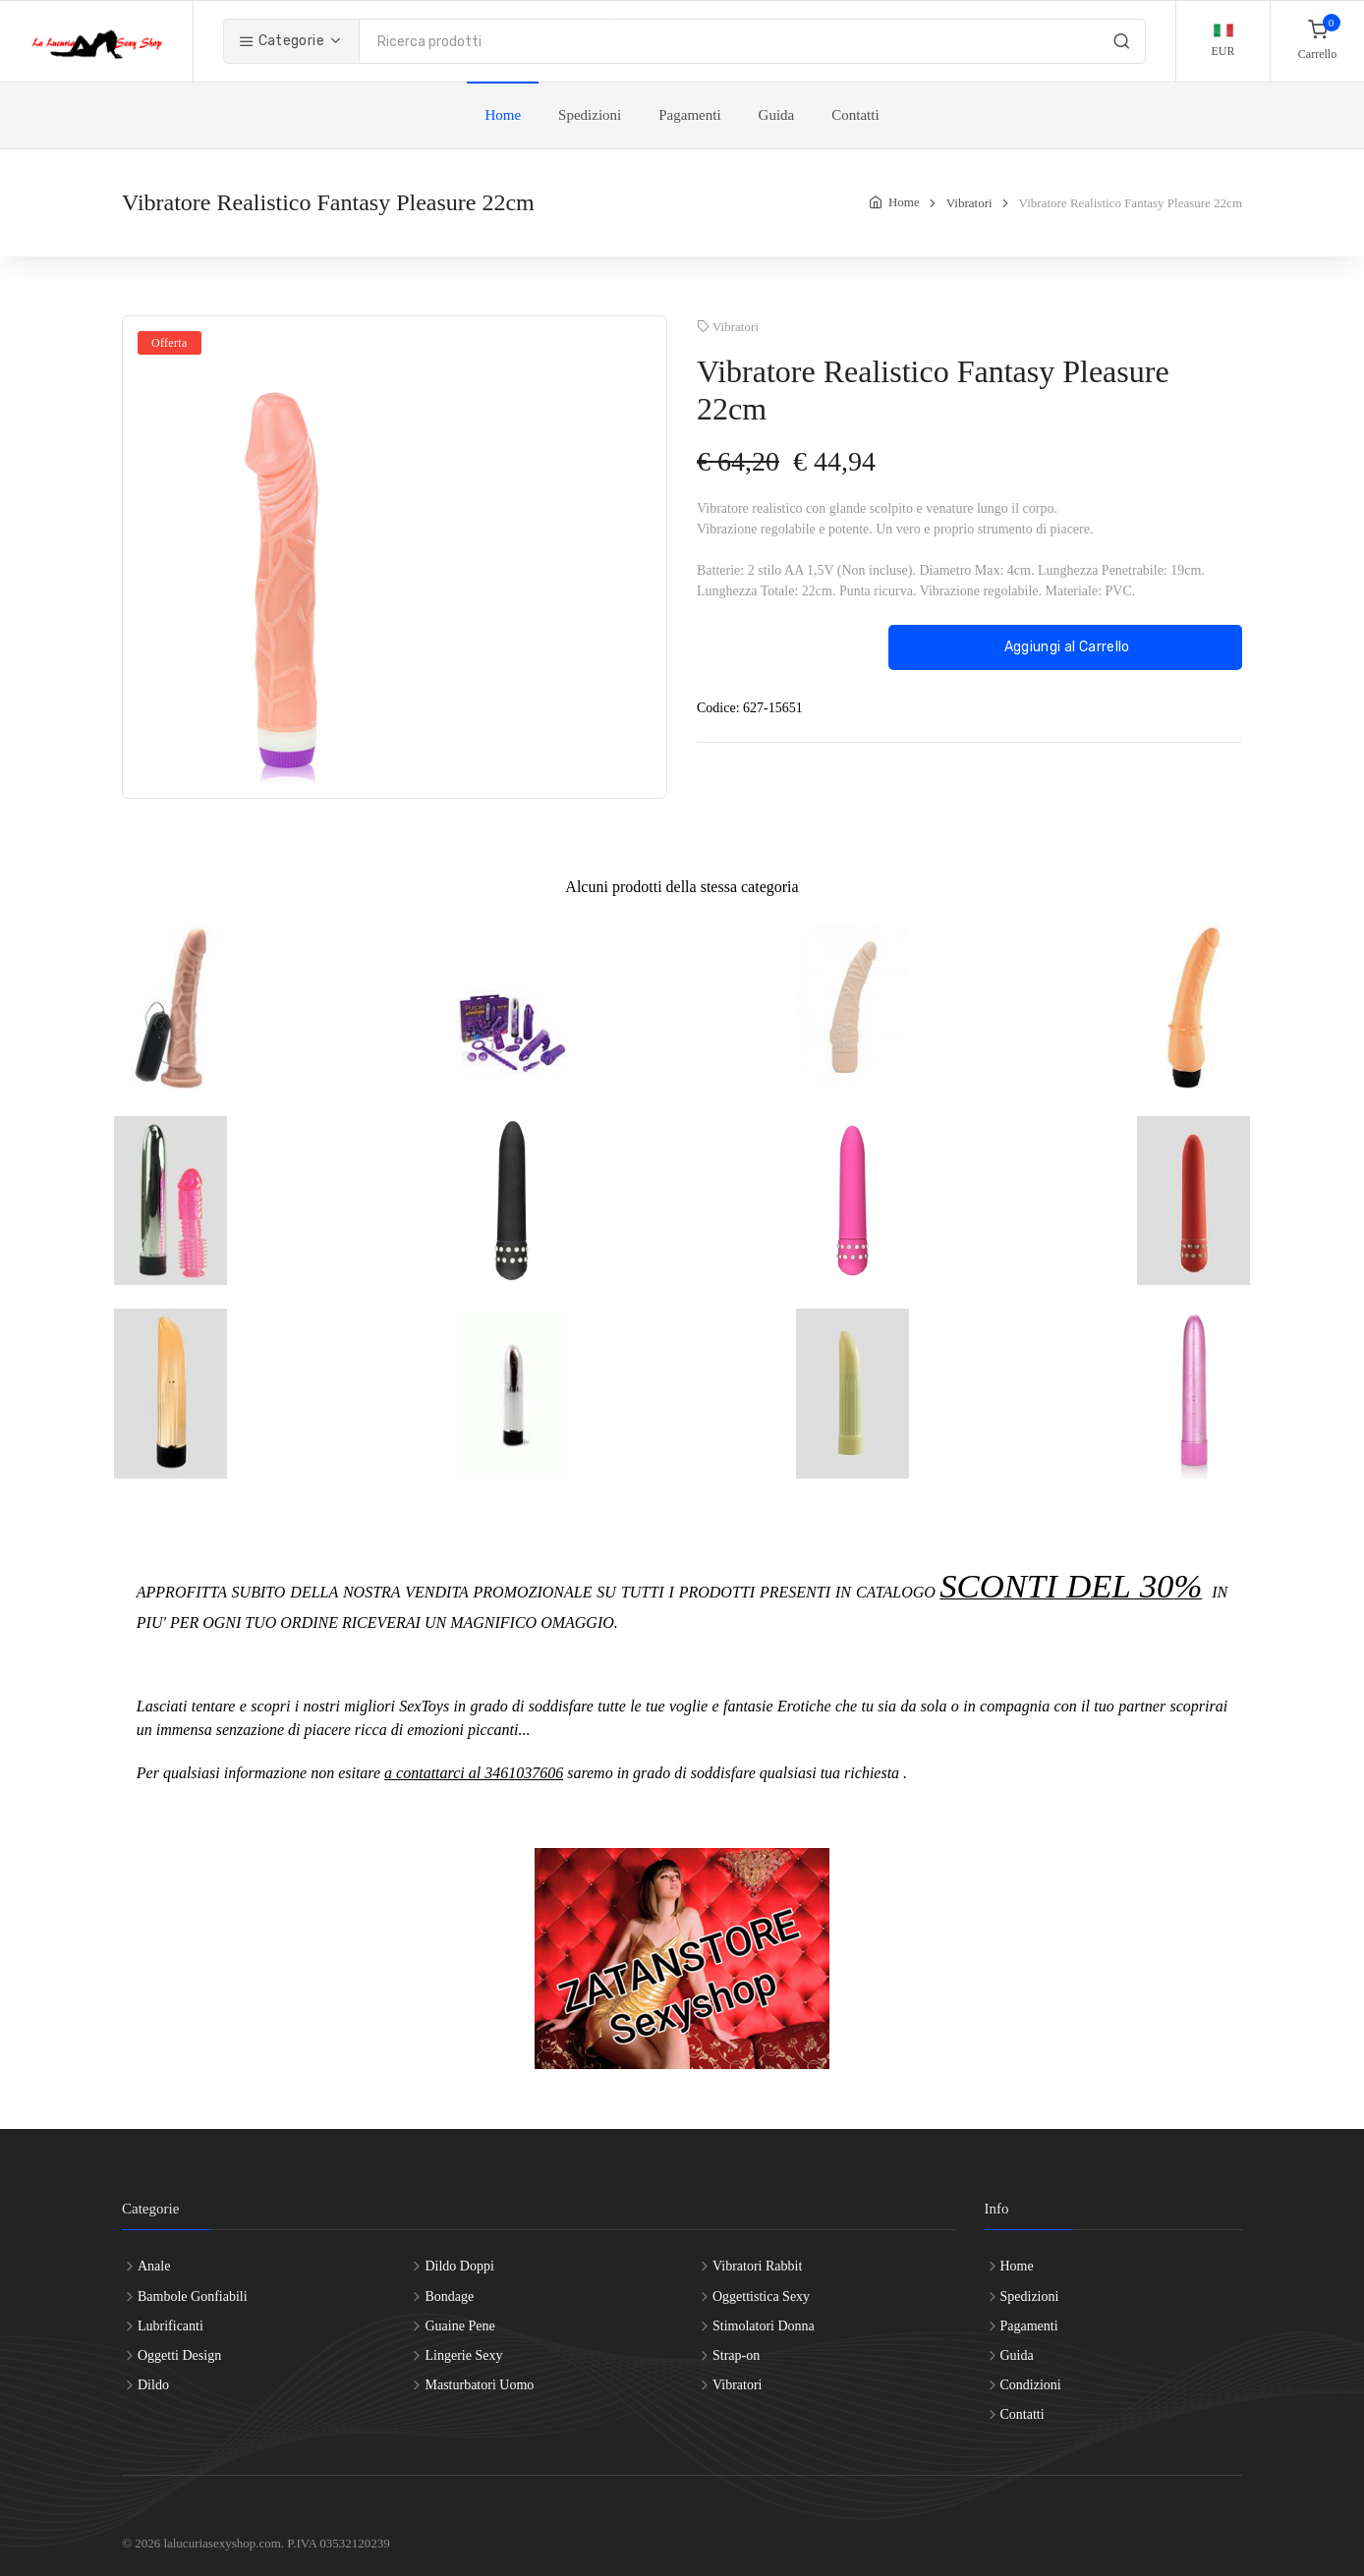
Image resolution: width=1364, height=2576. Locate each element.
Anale (154, 2266)
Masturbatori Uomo (479, 2385)
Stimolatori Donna (763, 2326)
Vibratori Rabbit (757, 2266)
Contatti (855, 115)
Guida (777, 115)
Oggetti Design (179, 2355)
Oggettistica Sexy (761, 2296)
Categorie (281, 40)
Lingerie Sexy (463, 2355)
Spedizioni (589, 115)
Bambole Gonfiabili (193, 2296)
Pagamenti (689, 115)
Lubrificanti (170, 2326)
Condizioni (1030, 2385)
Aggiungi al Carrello (1064, 647)
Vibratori (969, 203)
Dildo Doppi (459, 2266)
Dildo (153, 2385)
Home (502, 115)
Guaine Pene (459, 2326)
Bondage (449, 2296)
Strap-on (736, 2355)
